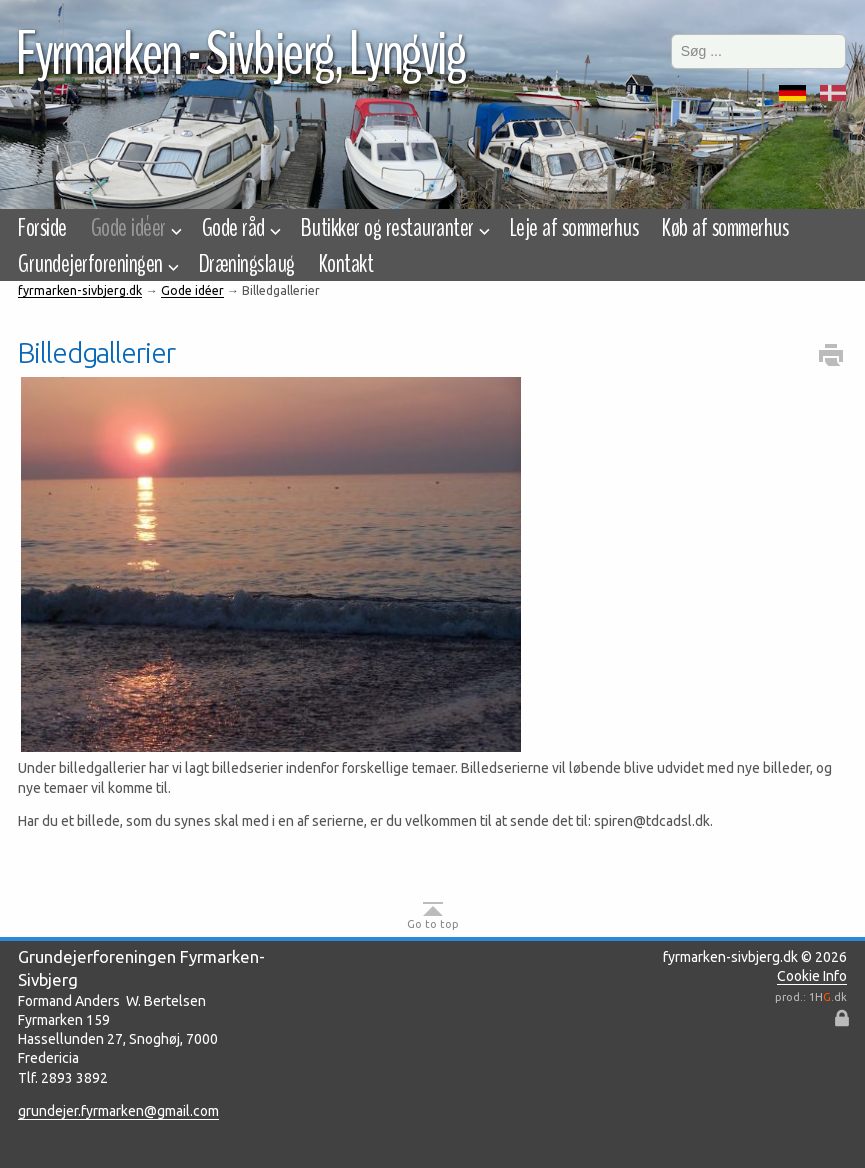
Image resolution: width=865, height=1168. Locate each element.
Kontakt (346, 264)
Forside (42, 228)
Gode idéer (134, 228)
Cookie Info (812, 976)
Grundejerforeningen (96, 264)
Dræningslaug (247, 264)
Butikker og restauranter (393, 228)
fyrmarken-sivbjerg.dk (80, 290)
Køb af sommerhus (725, 228)
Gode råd (239, 228)
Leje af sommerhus (574, 228)
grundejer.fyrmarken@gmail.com (118, 1111)
